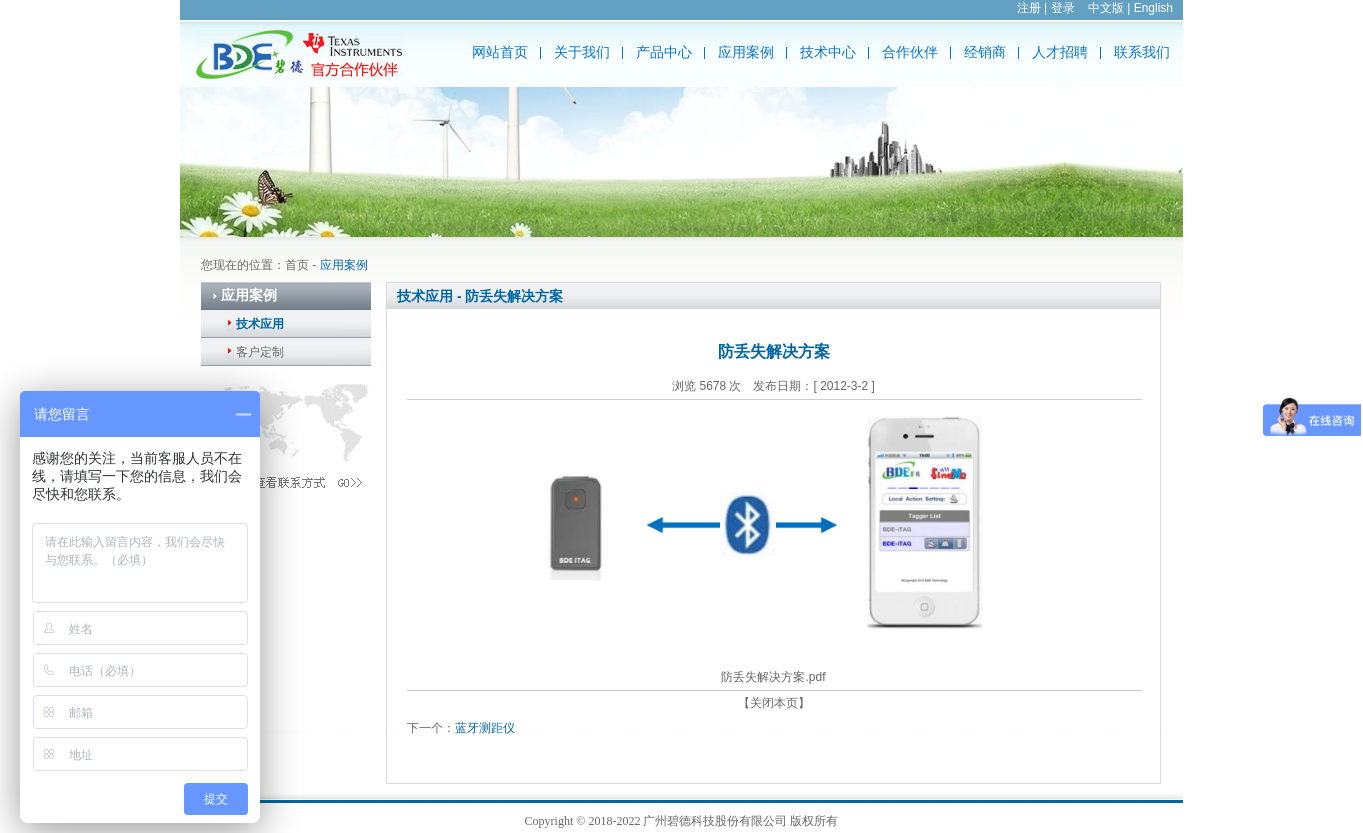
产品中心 (664, 52)
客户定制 (260, 352)
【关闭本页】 (774, 703)
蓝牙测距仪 (485, 728)
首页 (297, 265)
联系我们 (1142, 52)
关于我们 (582, 52)
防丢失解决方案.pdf (773, 677)
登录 (1063, 8)
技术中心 (828, 52)
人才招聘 (1060, 52)
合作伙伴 (910, 52)
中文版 (1106, 8)
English (1153, 8)
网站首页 (500, 52)
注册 (1029, 8)
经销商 (985, 52)
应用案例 (746, 52)
